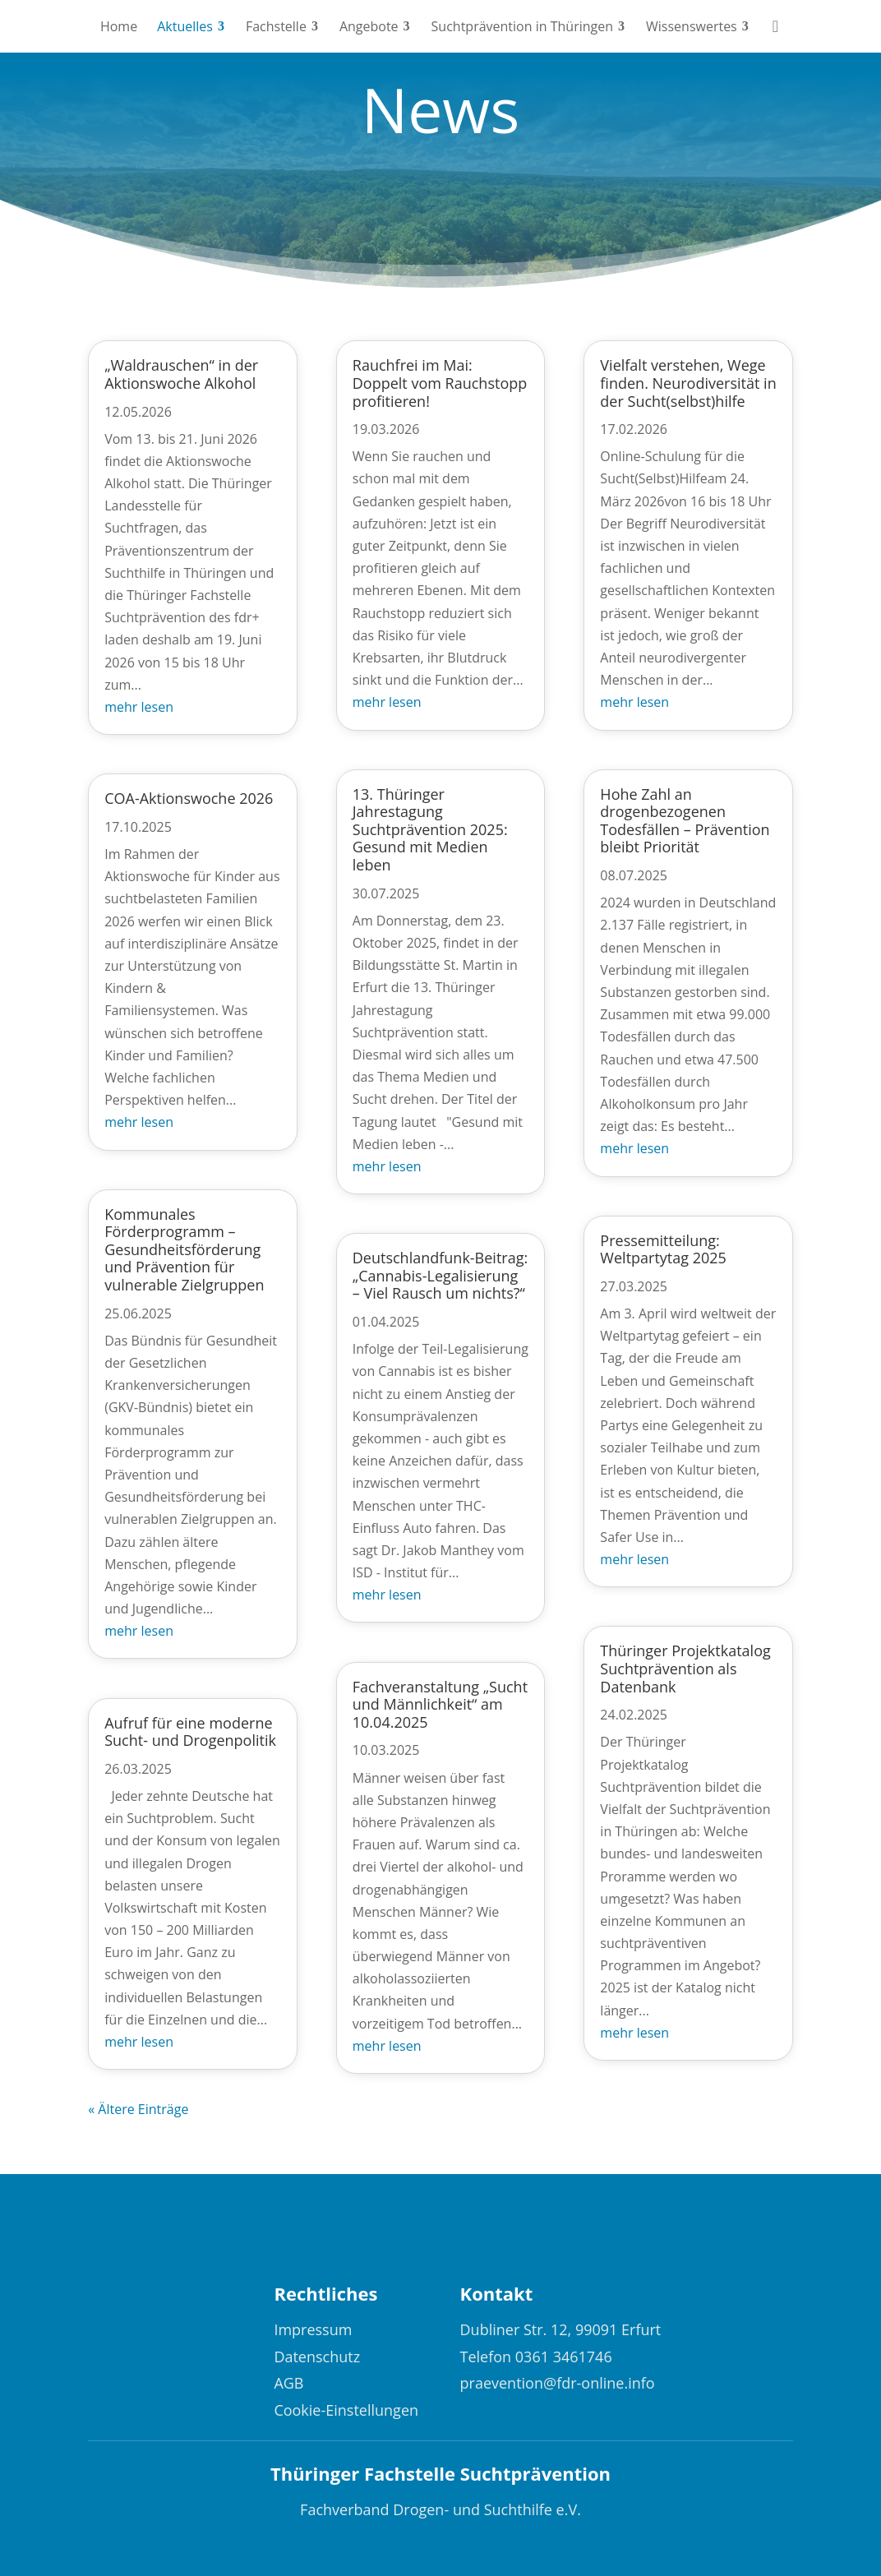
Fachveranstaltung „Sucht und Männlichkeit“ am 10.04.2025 (440, 1704)
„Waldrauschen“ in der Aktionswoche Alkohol (181, 374)
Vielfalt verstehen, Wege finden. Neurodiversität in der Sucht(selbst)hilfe (688, 382)
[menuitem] (118, 26)
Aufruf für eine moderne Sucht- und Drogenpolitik (190, 1732)
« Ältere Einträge (138, 2109)
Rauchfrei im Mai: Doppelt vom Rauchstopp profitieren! (440, 382)
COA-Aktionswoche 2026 (188, 798)
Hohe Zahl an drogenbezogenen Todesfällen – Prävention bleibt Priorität (684, 820)
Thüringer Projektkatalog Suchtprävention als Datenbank (685, 1668)
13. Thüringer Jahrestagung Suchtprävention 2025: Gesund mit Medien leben (430, 829)
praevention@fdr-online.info (557, 2383)
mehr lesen (138, 707)
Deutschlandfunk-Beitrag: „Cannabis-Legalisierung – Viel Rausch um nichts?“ (440, 1275)
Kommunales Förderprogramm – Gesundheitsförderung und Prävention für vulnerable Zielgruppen (184, 1249)
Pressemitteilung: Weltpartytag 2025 (663, 1249)
